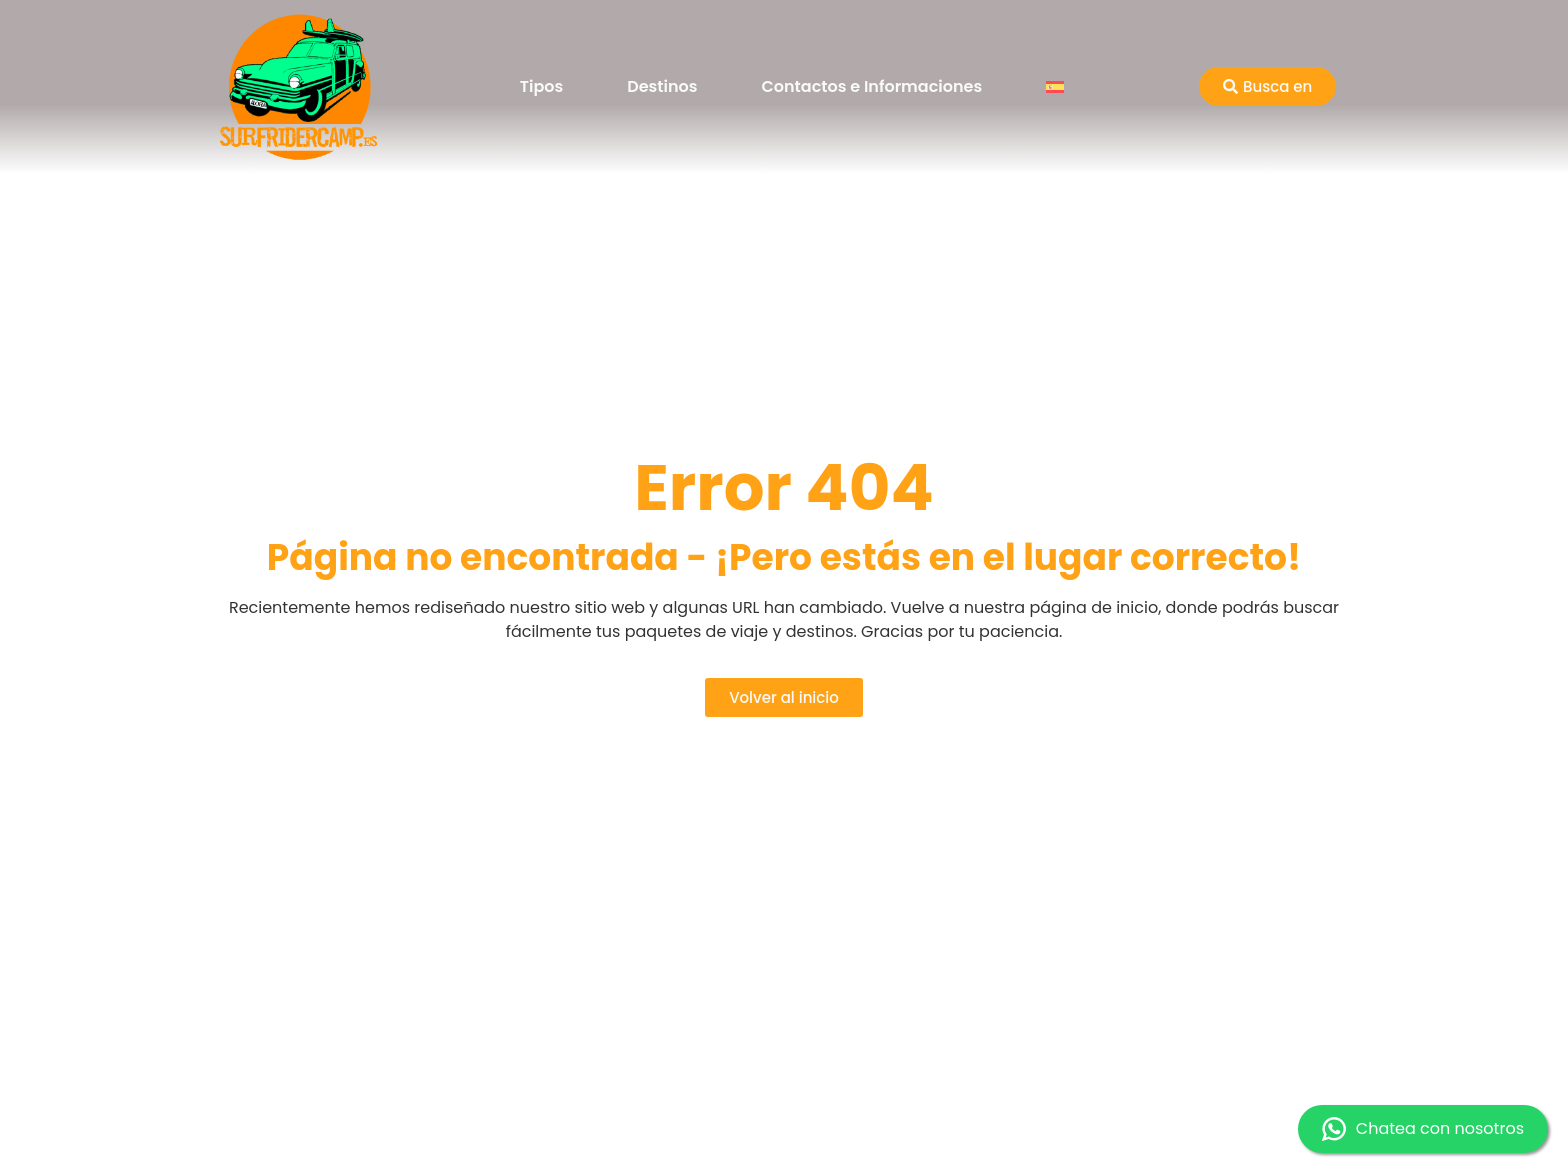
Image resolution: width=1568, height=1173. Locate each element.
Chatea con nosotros (1423, 1129)
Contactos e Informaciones (872, 86)
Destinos (662, 86)
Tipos (541, 86)
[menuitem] (1055, 87)
